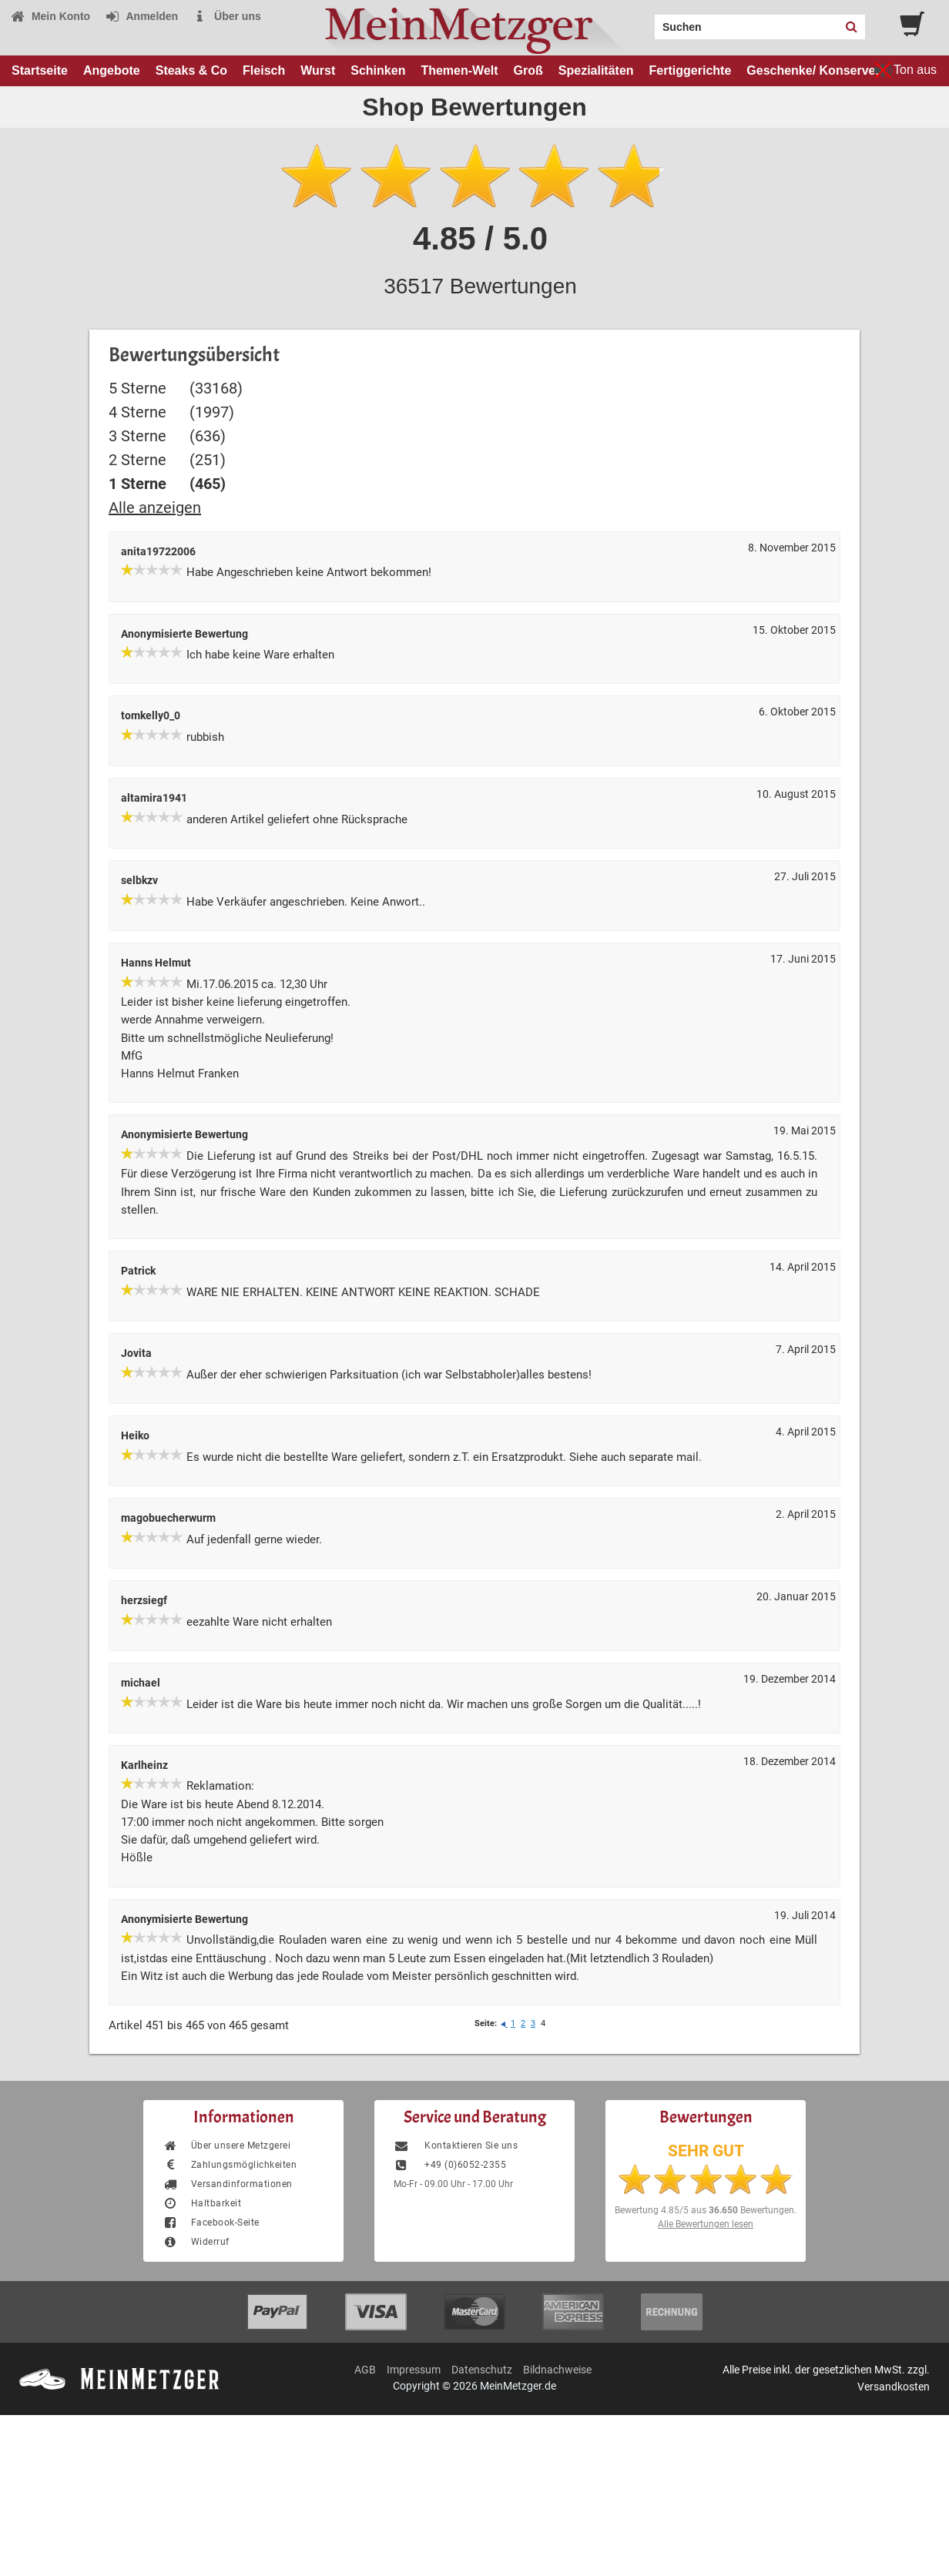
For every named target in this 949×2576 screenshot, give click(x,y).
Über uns (227, 16)
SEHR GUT (706, 2151)
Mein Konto (50, 16)
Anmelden (141, 16)
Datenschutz (481, 2369)
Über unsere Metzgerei (226, 2145)
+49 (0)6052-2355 (450, 2164)
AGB (365, 2369)
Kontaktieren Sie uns (456, 2145)
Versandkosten (893, 2386)
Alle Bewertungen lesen (705, 2224)
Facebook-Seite (211, 2222)
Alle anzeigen (155, 507)
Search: (645, 21)
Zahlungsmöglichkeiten (230, 2164)
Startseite (40, 70)
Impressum (414, 2369)
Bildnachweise (557, 2369)
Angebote (111, 70)
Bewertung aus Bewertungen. (705, 2210)
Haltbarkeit (202, 2203)
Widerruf (196, 2241)
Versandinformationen (228, 2184)
